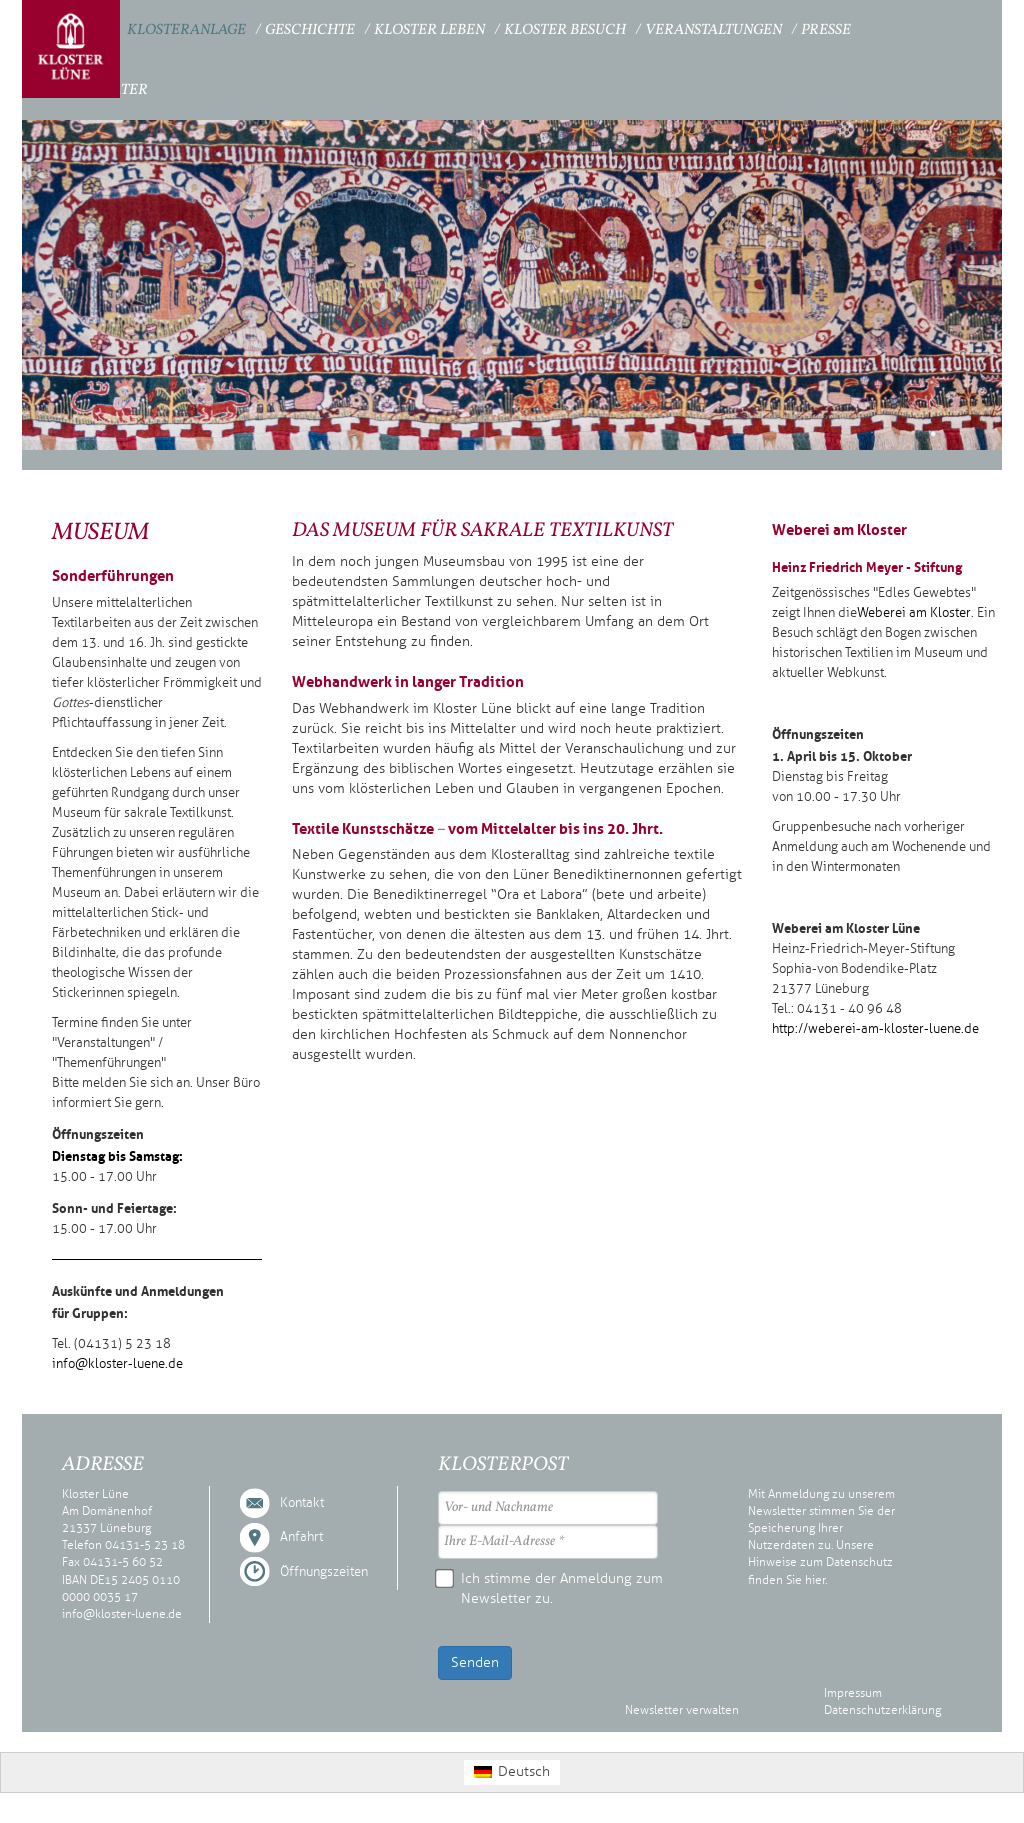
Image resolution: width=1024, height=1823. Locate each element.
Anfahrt (301, 1537)
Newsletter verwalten (682, 1710)
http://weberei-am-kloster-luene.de (875, 1028)
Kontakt (302, 1503)
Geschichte (310, 30)
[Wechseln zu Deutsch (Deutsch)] (512, 1772)
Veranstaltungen (713, 30)
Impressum (853, 1693)
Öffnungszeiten (324, 1572)
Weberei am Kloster (914, 612)
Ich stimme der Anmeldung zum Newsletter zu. (550, 1588)
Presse (826, 30)
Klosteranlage (186, 30)
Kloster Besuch (565, 30)
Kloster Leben (429, 30)
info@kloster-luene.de (117, 1364)
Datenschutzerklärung (882, 1710)
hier (815, 1580)
